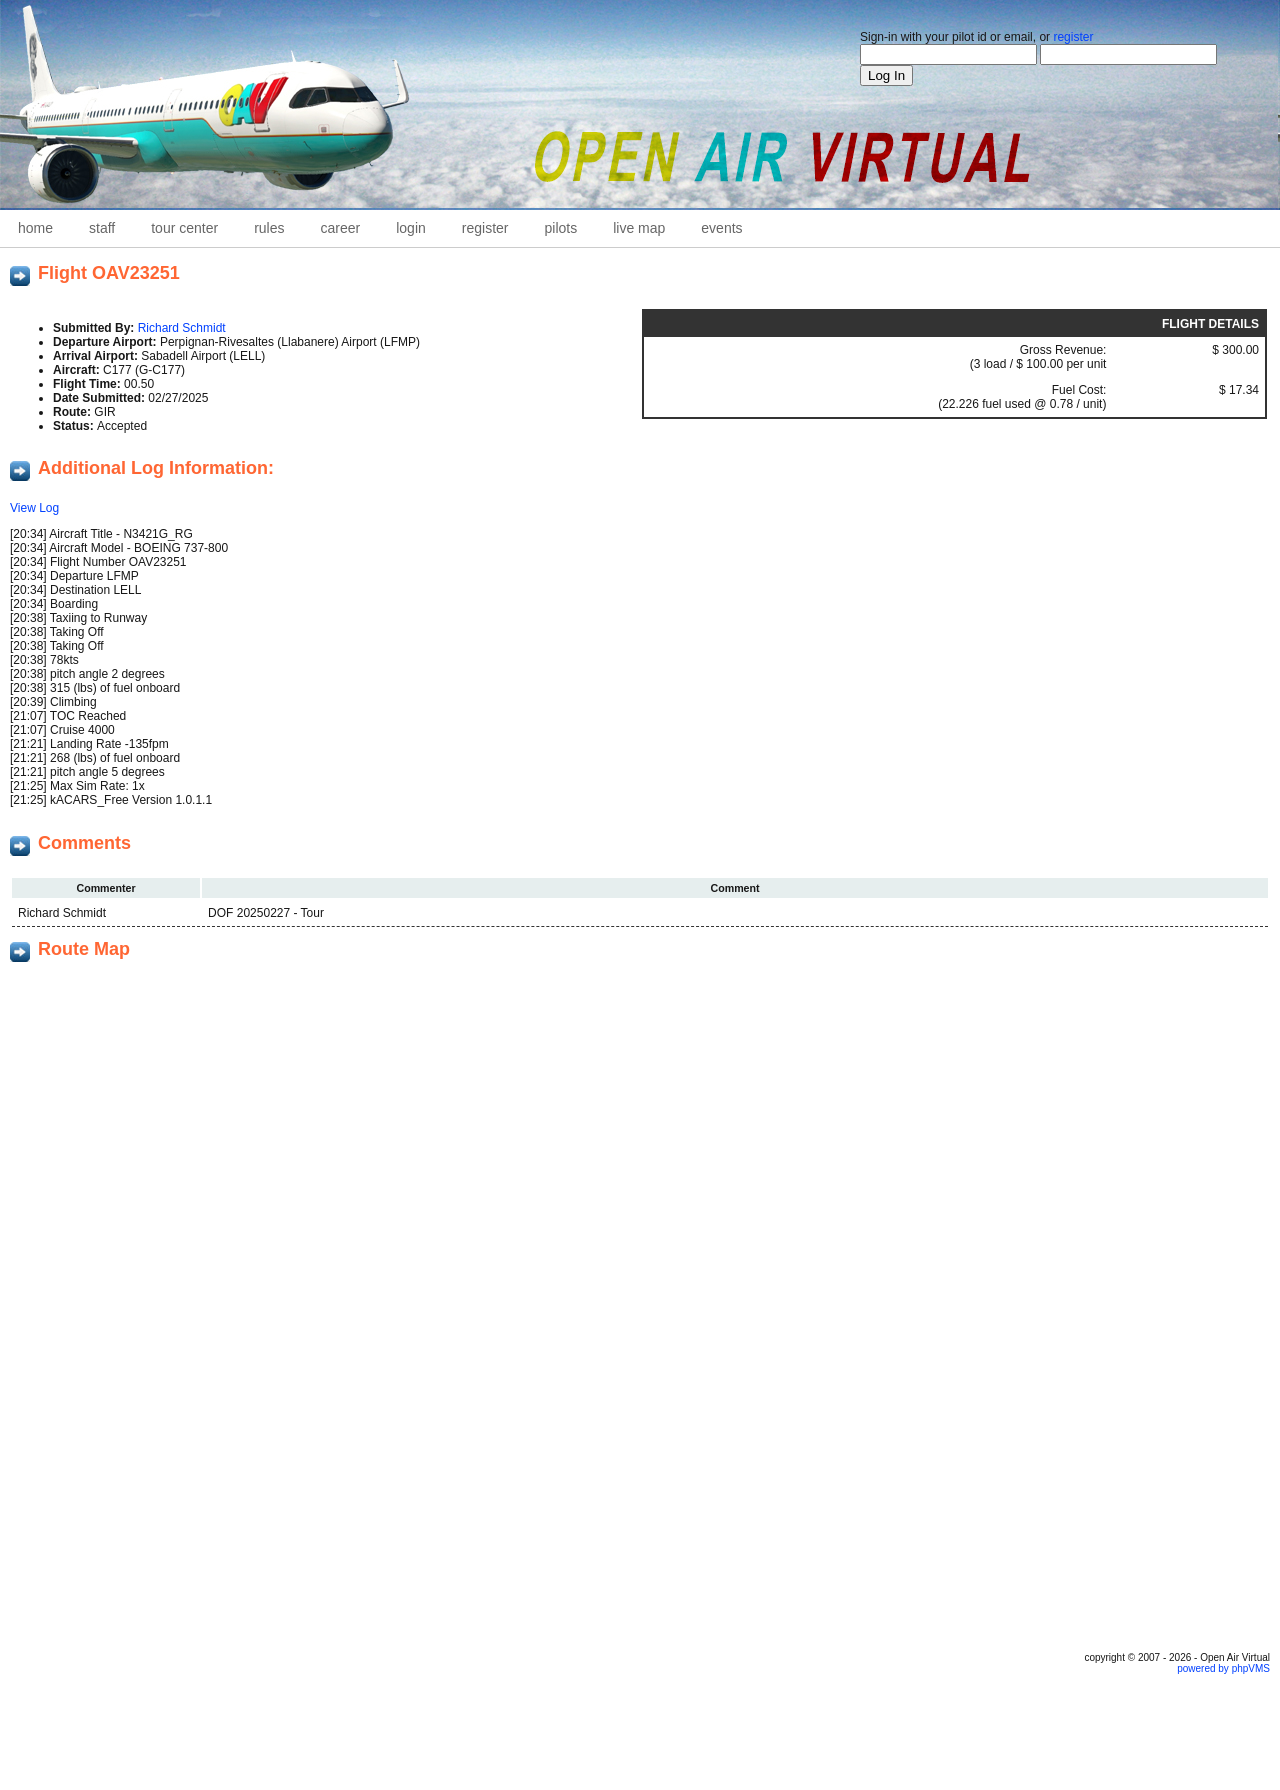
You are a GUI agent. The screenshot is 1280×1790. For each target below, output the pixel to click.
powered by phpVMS (1223, 1668)
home (35, 228)
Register (485, 228)
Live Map (639, 228)
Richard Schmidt (182, 328)
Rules (269, 228)
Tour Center (184, 228)
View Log (34, 508)
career (341, 228)
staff (102, 228)
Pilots (561, 228)
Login (411, 228)
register (1073, 37)
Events (721, 228)
